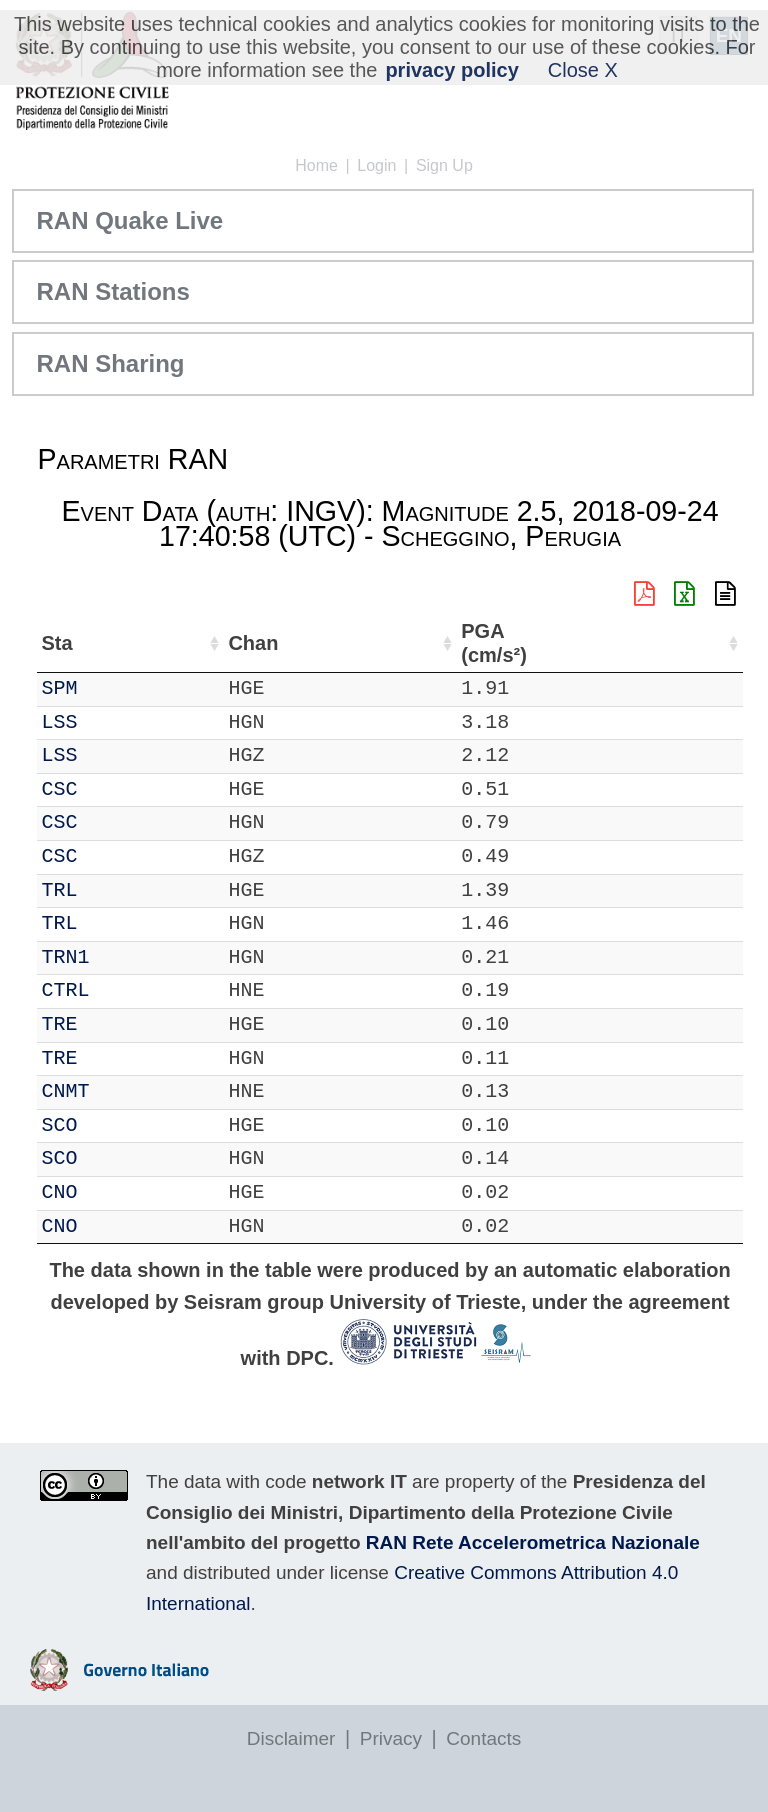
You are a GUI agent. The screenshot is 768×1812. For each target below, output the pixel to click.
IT (53, 688)
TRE (114, 1024)
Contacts (483, 1738)
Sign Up (444, 165)
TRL (114, 890)
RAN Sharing (110, 363)
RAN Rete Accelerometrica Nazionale (533, 1542)
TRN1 (120, 957)
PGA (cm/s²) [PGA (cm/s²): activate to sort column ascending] (691, 643)
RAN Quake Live (129, 220)
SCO (114, 1125)
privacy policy (451, 70)
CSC (114, 789)
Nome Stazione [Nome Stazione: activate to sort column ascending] (449, 643)
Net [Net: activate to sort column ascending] (57, 643)
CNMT (120, 1091)
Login (376, 165)
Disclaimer (291, 1738)
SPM (114, 688)
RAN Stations (112, 291)
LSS (114, 722)
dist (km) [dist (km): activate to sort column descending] (614, 643)
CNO (114, 1192)
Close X (583, 70)
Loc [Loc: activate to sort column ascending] (244, 643)
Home (316, 165)
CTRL (120, 990)
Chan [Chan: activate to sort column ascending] (179, 643)
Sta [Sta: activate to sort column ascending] (111, 643)
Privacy (391, 1738)
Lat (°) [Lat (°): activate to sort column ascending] (312, 643)
